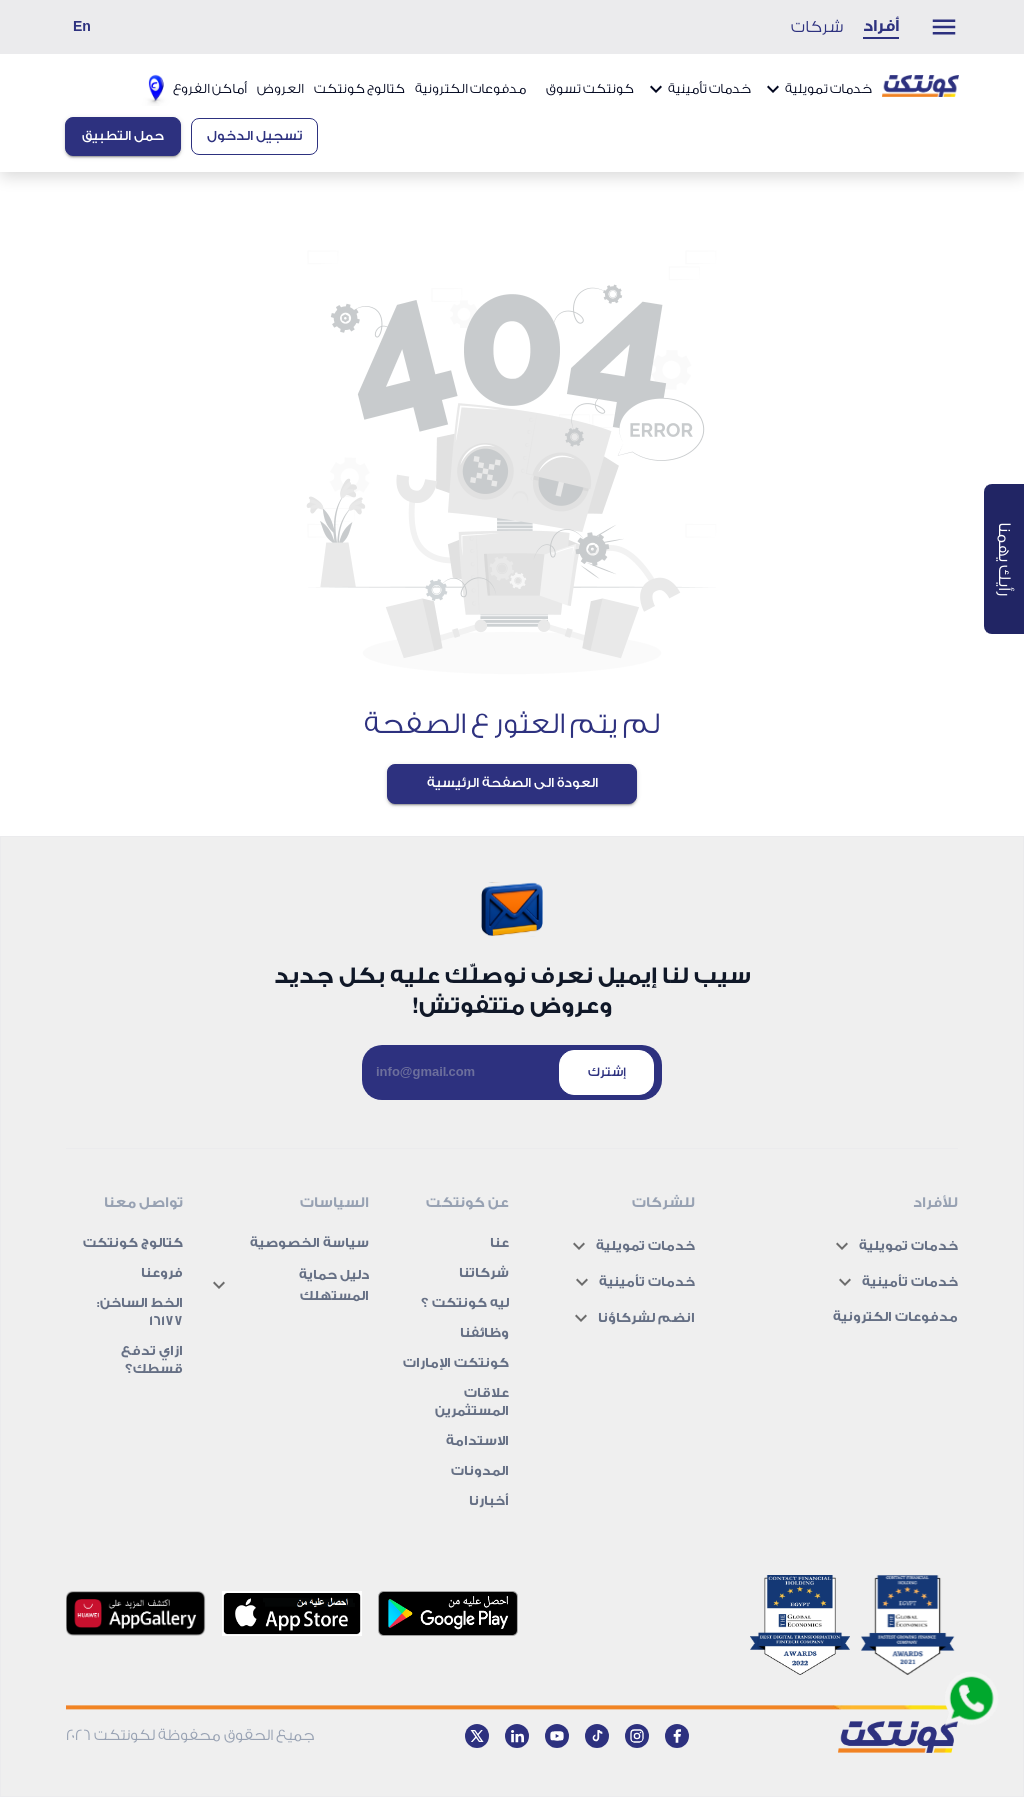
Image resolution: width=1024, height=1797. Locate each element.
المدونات (480, 1470)
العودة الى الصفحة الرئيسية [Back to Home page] (512, 782)
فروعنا (162, 1272)
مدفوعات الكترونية (470, 88)
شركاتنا (484, 1272)
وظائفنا (484, 1332)
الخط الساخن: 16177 (140, 1311)
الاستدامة (477, 1440)
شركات (817, 27)
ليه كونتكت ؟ (465, 1302)
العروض (280, 88)
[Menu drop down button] (934, 27)
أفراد (881, 26)
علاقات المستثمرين (472, 1401)
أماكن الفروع (192, 88)
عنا (499, 1242)
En (82, 26)
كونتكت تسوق (590, 88)
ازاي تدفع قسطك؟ (152, 1359)
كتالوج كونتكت (359, 88)
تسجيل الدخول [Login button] (254, 135)
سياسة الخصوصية (309, 1242)
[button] (838, 1246)
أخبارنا (489, 1500)
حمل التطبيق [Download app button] (123, 135)
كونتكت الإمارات (456, 1362)
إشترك (607, 1072)
